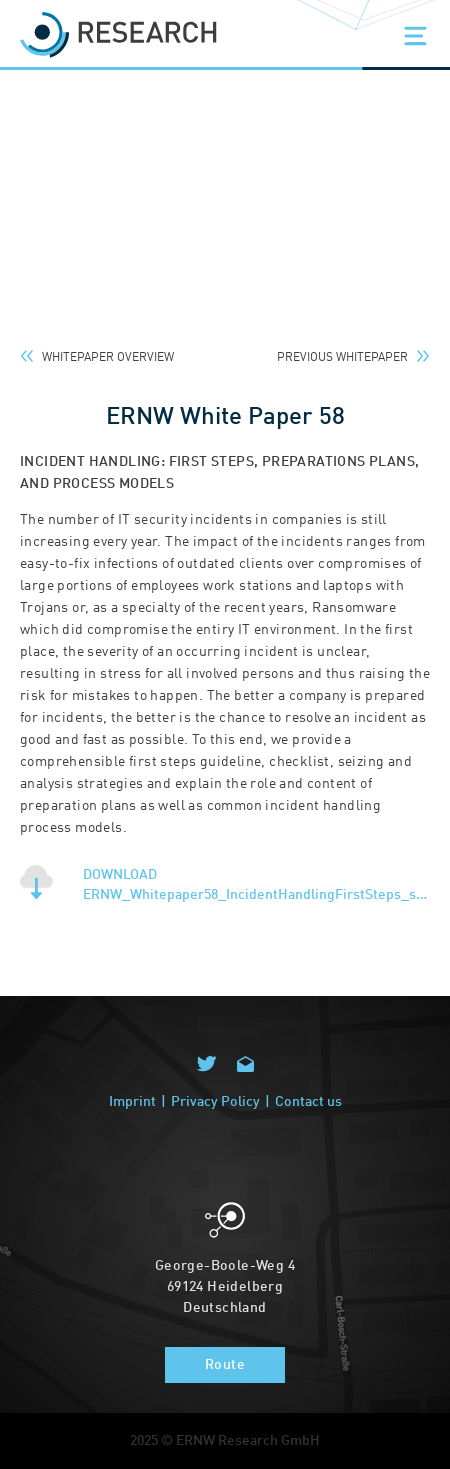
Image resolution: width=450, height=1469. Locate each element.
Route (225, 1365)
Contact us (308, 1102)
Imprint (132, 1102)
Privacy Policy (215, 1102)
